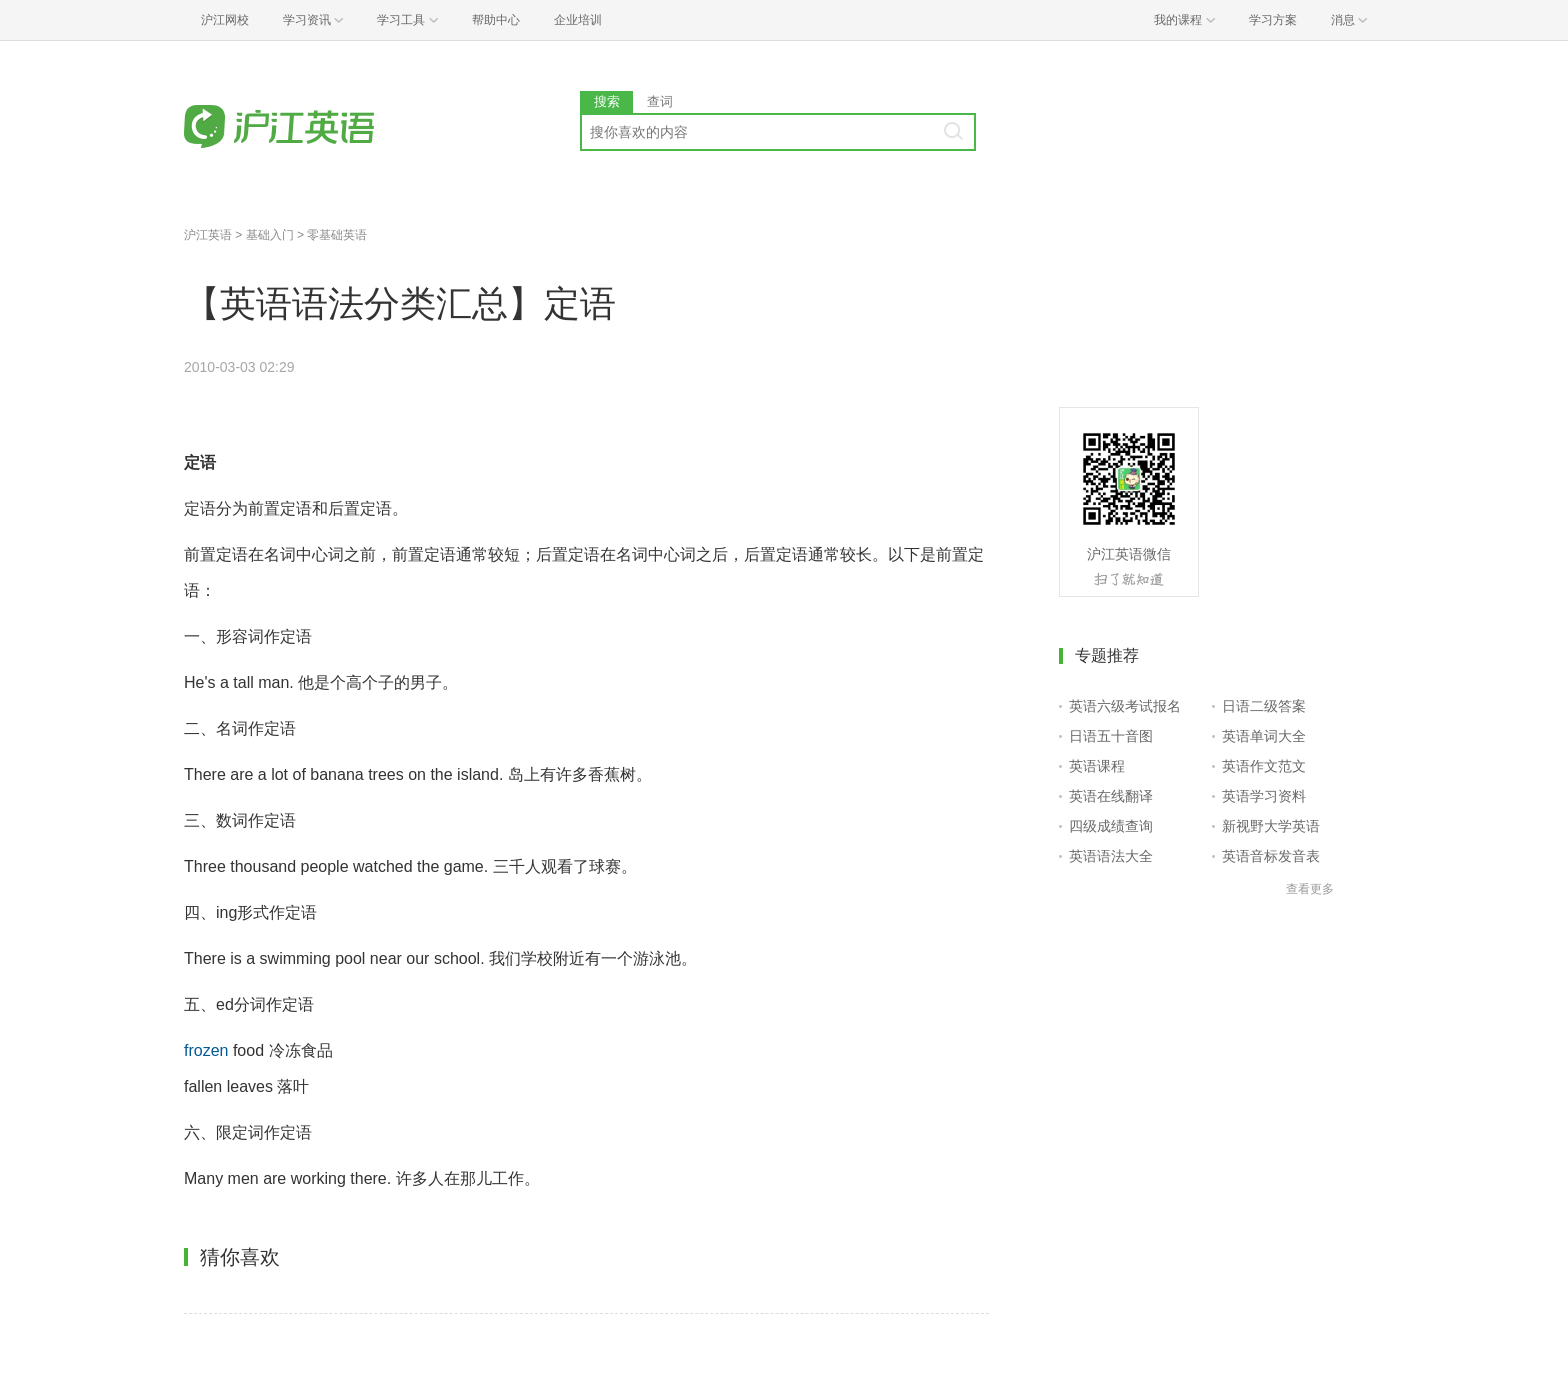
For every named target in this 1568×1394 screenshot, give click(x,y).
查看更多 (1310, 889)
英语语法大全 (1111, 856)
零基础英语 (337, 235)
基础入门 (270, 235)
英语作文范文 (1264, 766)
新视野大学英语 (1271, 826)
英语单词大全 (1264, 736)
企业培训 (578, 20)
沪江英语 (208, 235)
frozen (206, 1050)
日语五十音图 (1111, 736)
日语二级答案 (1264, 706)
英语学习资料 (1264, 796)
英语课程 (1097, 766)
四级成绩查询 (1111, 826)
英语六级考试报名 (1125, 706)
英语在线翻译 (1111, 796)
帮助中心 (496, 20)
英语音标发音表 (1271, 856)
